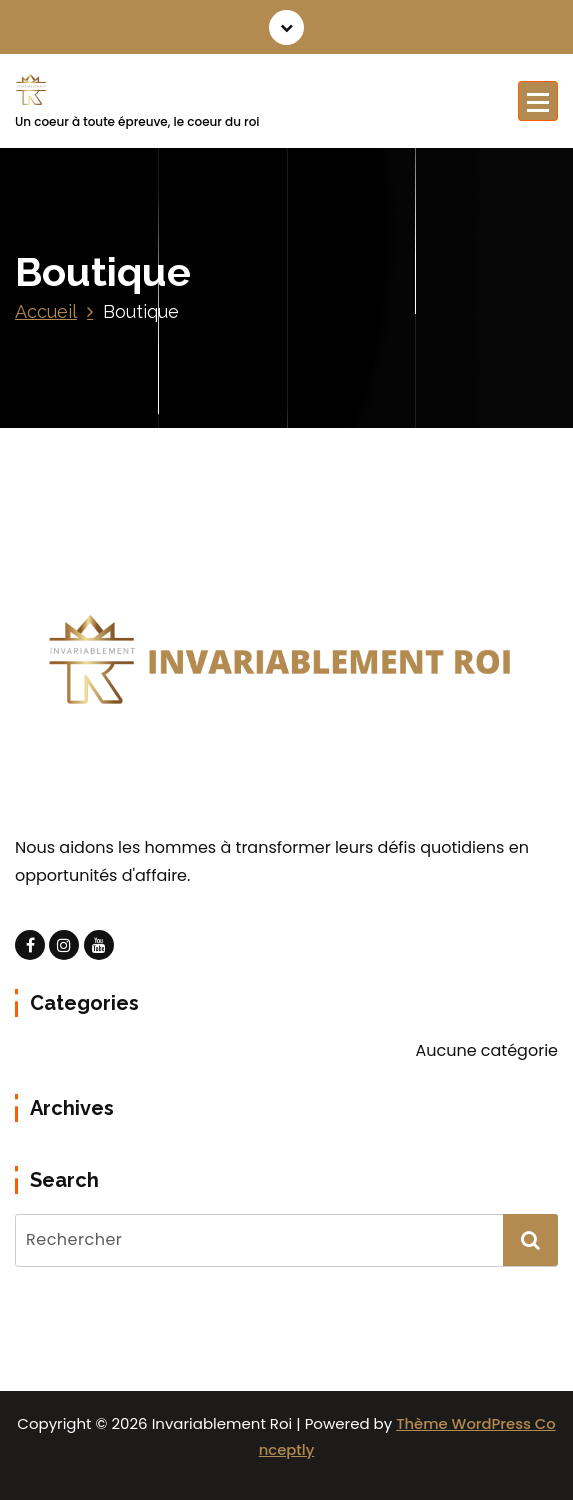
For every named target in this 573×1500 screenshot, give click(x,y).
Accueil (46, 311)
